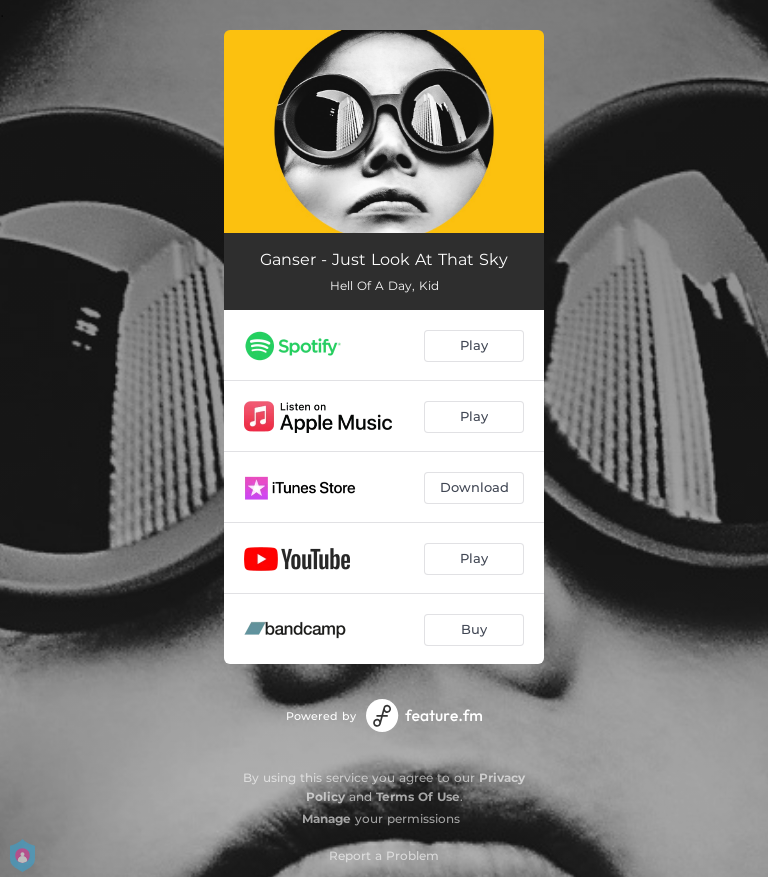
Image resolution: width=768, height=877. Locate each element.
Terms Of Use (418, 796)
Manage (326, 818)
